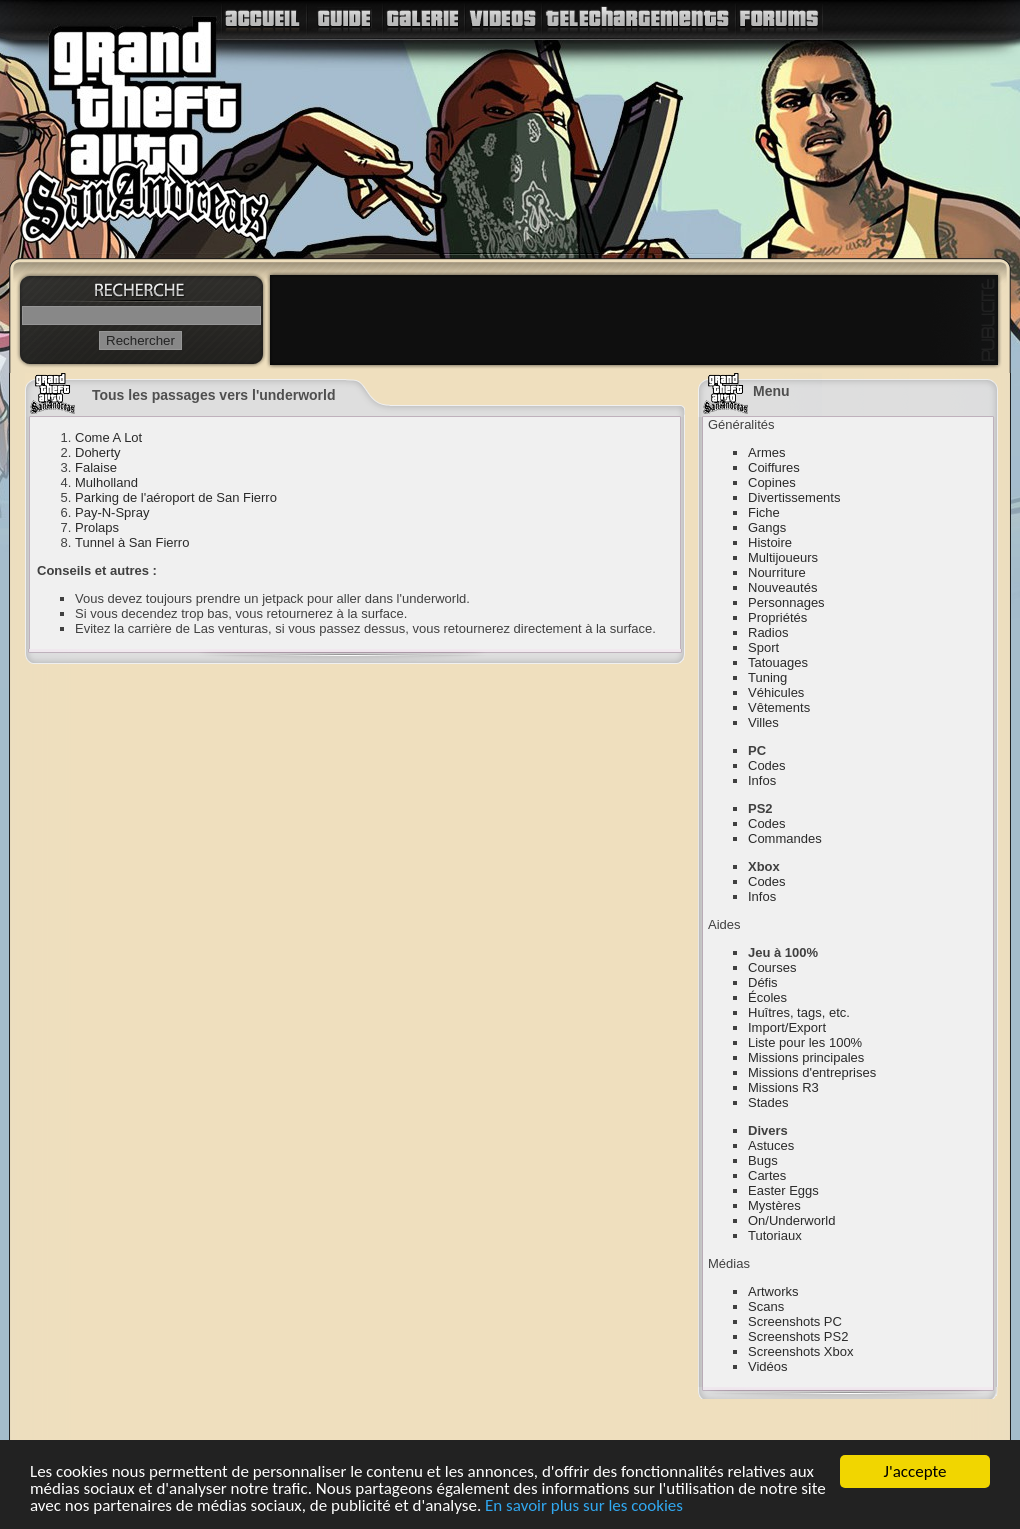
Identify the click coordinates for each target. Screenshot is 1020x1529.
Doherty (98, 452)
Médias (729, 1263)
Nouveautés (782, 587)
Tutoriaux (775, 1235)
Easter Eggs (783, 1190)
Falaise (96, 467)
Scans (766, 1306)
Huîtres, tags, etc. (799, 1012)
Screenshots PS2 (798, 1336)
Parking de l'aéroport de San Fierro (176, 497)
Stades (768, 1102)
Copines (772, 482)
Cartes (767, 1175)
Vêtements (779, 707)
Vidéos (768, 1366)
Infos (762, 780)
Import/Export (787, 1027)
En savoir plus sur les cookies (584, 1507)
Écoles (767, 997)
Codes (767, 765)
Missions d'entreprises (812, 1072)
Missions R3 (783, 1087)
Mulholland (106, 482)
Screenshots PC (795, 1321)
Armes (767, 452)
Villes (763, 722)
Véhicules (776, 692)
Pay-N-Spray (112, 512)
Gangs (767, 527)
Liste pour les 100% (805, 1042)
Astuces (771, 1145)
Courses (772, 967)
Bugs (763, 1160)
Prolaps (97, 527)
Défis (763, 982)
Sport (763, 647)
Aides (724, 924)
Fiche (764, 512)
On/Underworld (791, 1220)
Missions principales (806, 1057)
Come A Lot (108, 437)
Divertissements (794, 497)
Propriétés (777, 617)
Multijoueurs (783, 557)
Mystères (774, 1205)
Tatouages (778, 662)
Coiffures (774, 467)
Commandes (785, 838)
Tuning (767, 677)
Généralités (741, 424)
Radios (768, 632)
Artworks (773, 1291)
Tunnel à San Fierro (132, 542)
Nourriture (777, 572)
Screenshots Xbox (801, 1351)
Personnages (786, 602)
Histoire (770, 542)
